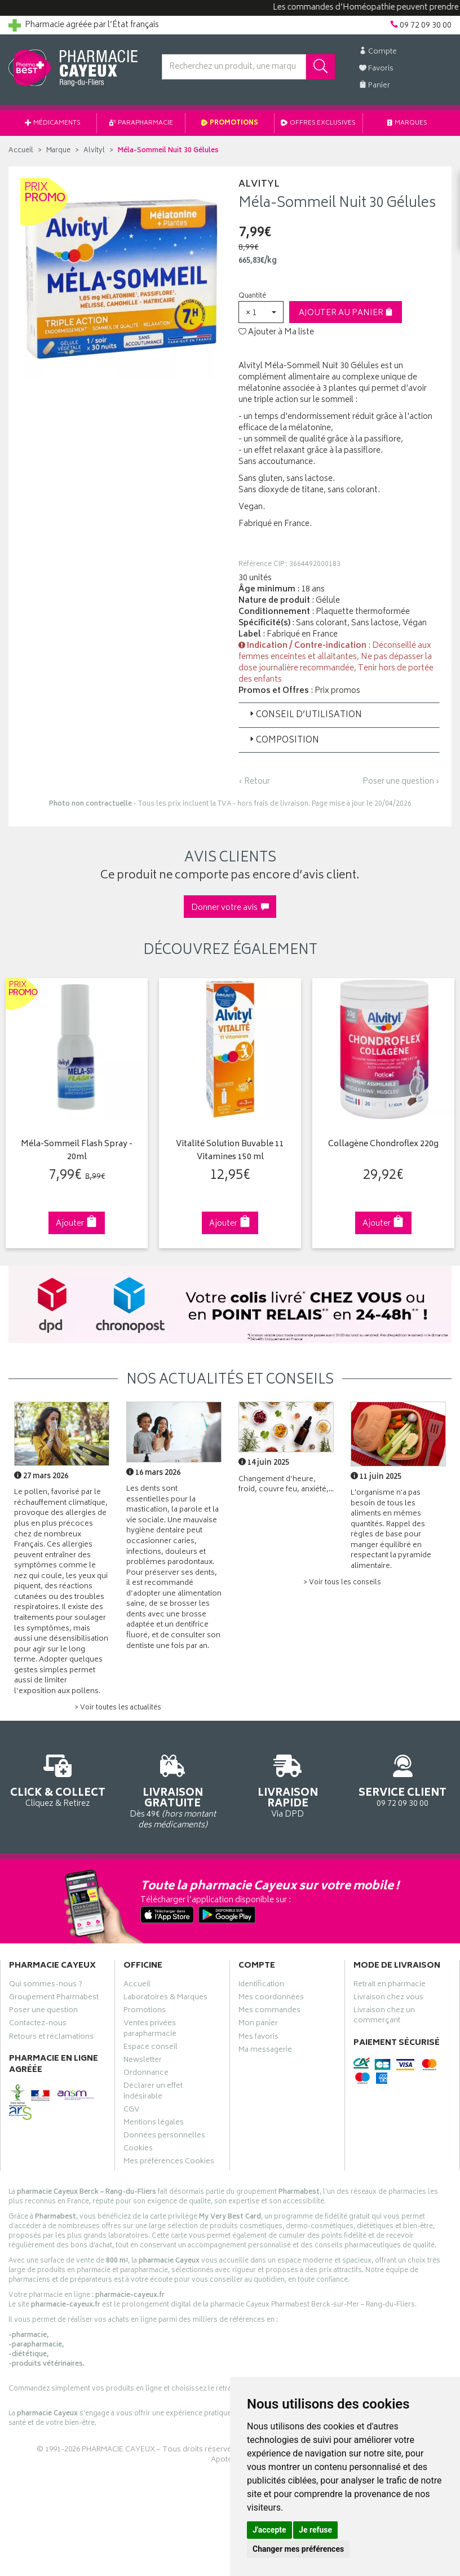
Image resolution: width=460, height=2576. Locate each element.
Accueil (20, 151)
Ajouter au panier (346, 313)
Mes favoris (258, 2038)
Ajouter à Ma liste (276, 332)
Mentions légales (153, 2123)
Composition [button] (283, 740)
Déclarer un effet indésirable (153, 2092)
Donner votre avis (230, 908)
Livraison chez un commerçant (384, 2016)
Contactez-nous (38, 2024)
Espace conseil (150, 2048)
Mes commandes (269, 2011)
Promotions (230, 123)
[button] (261, 312)
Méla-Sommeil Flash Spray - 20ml (76, 1151)
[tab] (339, 715)
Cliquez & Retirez (57, 1779)
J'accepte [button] (269, 2529)
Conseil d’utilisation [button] (304, 715)
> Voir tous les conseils (342, 1583)
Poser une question (43, 2011)
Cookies (138, 2149)
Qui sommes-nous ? (45, 1985)
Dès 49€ (172, 1790)
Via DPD (287, 1785)
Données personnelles (164, 2136)
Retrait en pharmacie (389, 1985)
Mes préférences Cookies (168, 2162)
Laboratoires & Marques (165, 1998)
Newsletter (142, 2061)
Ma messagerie (265, 2051)
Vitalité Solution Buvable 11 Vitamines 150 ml (230, 1151)
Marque (58, 151)
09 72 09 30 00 (402, 1779)
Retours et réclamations (51, 2038)
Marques (407, 123)
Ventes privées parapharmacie (149, 2029)
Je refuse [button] (315, 2529)
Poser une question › (401, 782)
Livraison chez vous (388, 1998)
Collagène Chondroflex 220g (383, 1144)
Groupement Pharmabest (54, 1998)
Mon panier (258, 2024)
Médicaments (53, 123)
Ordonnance (146, 2074)
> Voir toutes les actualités (117, 1708)
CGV (131, 2111)
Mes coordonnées (271, 1998)
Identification (261, 1985)
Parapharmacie (141, 123)
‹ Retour (254, 782)
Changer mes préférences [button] (298, 2548)
